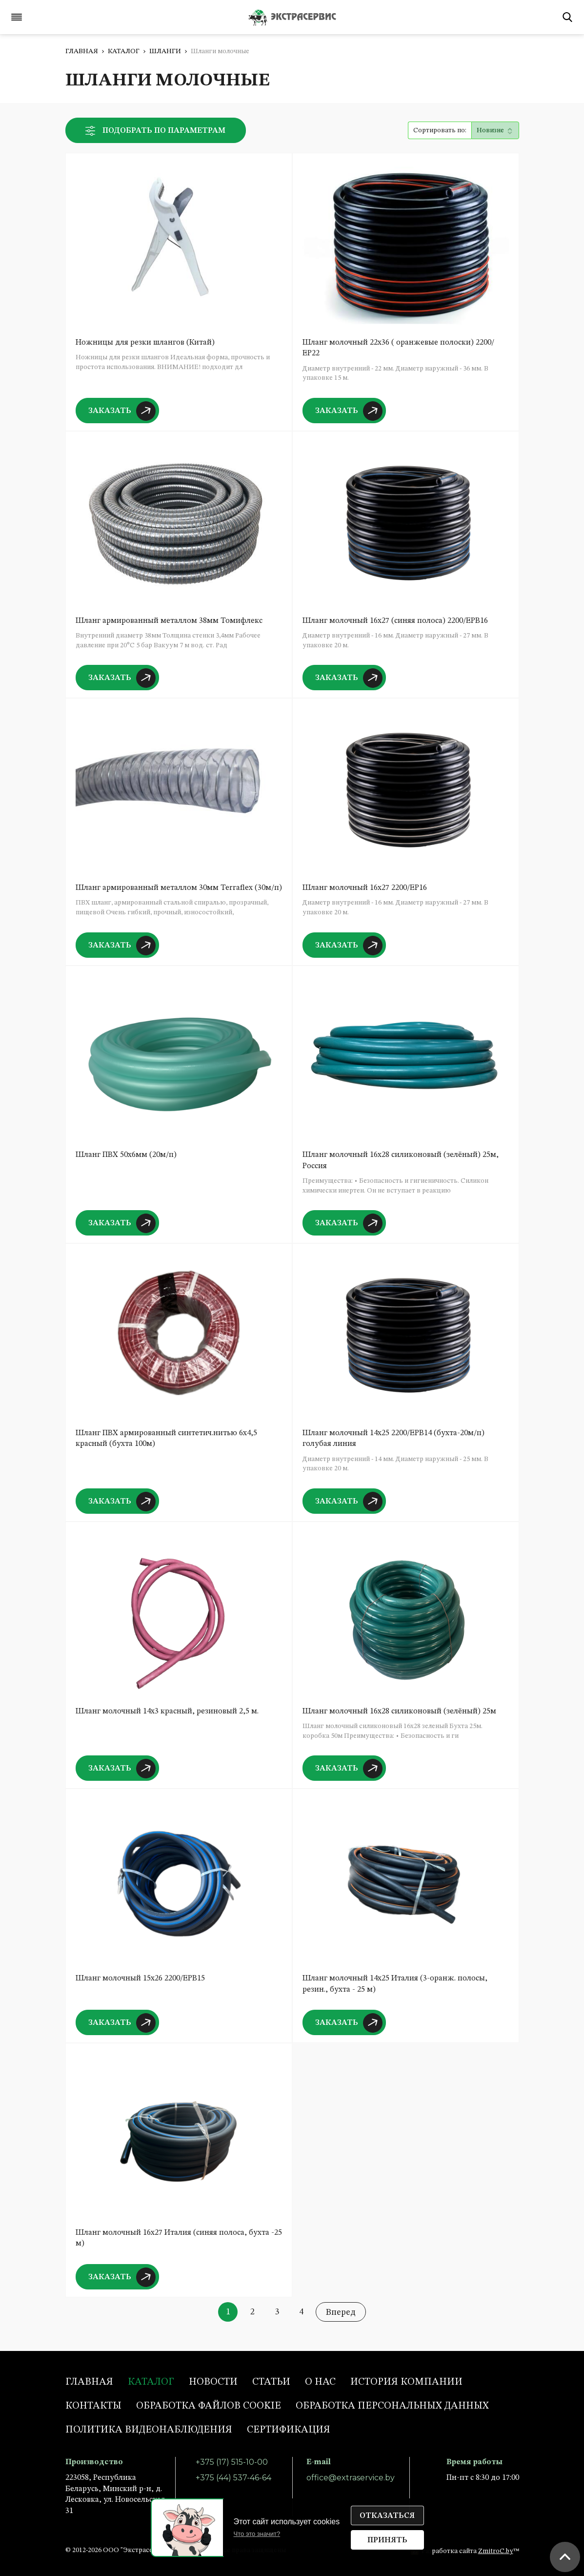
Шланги (165, 51)
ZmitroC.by (495, 2551)
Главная (81, 51)
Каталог (124, 51)
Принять (387, 2540)
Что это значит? (257, 2533)
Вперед (341, 2312)
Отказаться (387, 2516)
